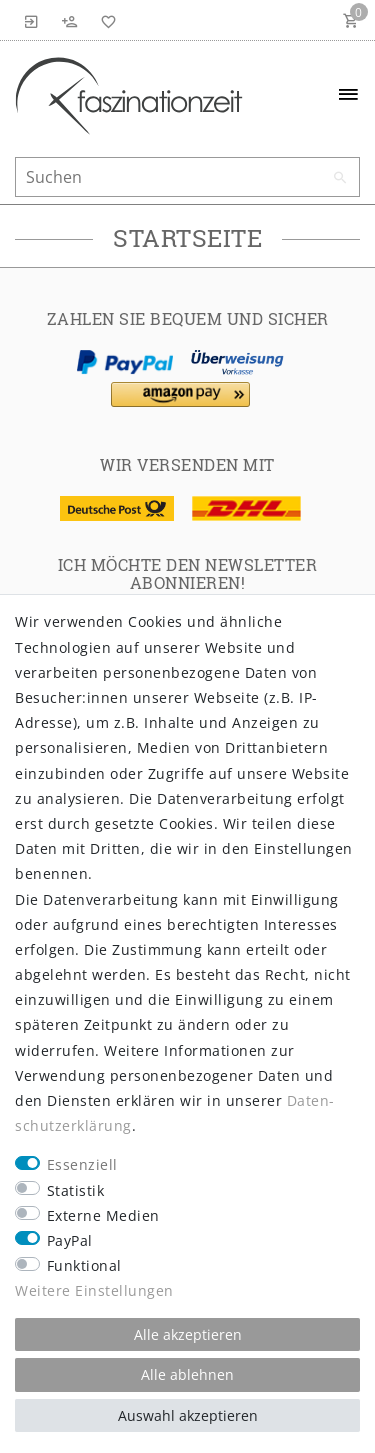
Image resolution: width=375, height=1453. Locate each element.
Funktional (84, 1265)
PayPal (70, 1240)
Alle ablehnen (187, 1374)
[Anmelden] (32, 20)
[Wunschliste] (105, 20)
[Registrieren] (70, 20)
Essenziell (82, 1164)
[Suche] (340, 178)
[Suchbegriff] (187, 177)
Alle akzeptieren (188, 1334)
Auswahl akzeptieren (188, 1415)
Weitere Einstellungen (94, 1290)
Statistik (76, 1190)
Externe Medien (103, 1215)
